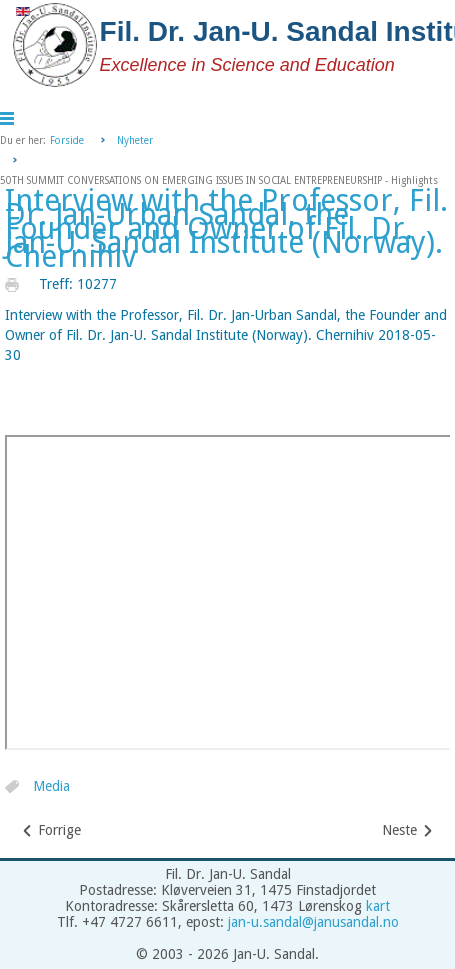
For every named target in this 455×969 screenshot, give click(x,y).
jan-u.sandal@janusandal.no (313, 922)
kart (378, 906)
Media (51, 787)
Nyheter (135, 140)
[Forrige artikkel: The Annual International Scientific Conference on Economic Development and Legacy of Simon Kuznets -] (50, 830)
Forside (67, 140)
